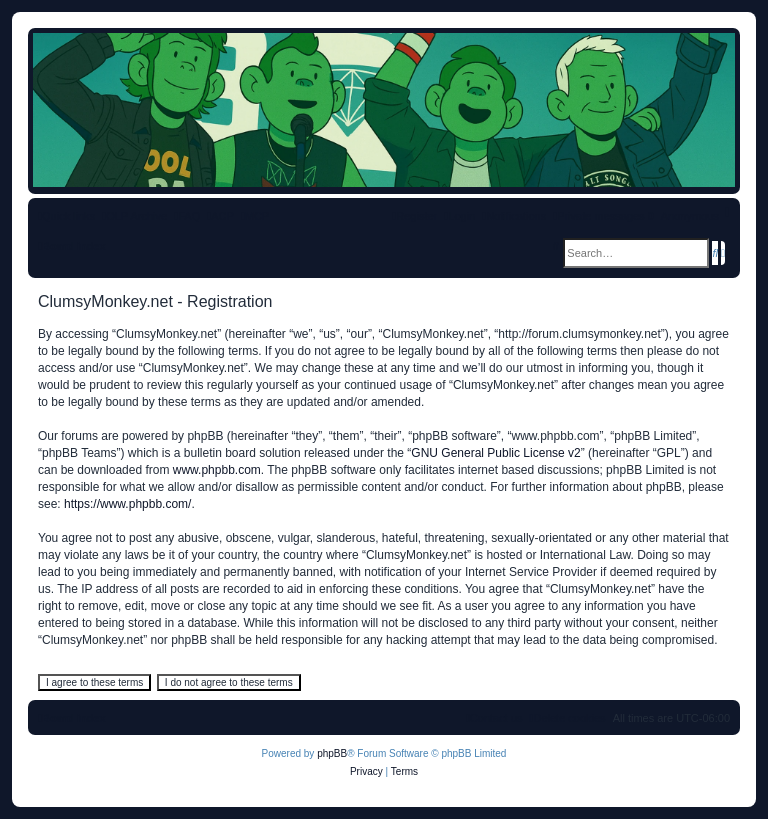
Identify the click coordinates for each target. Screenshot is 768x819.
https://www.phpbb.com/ (127, 504)
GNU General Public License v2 (495, 453)
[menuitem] (187, 216)
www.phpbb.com (217, 470)
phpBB (332, 753)
